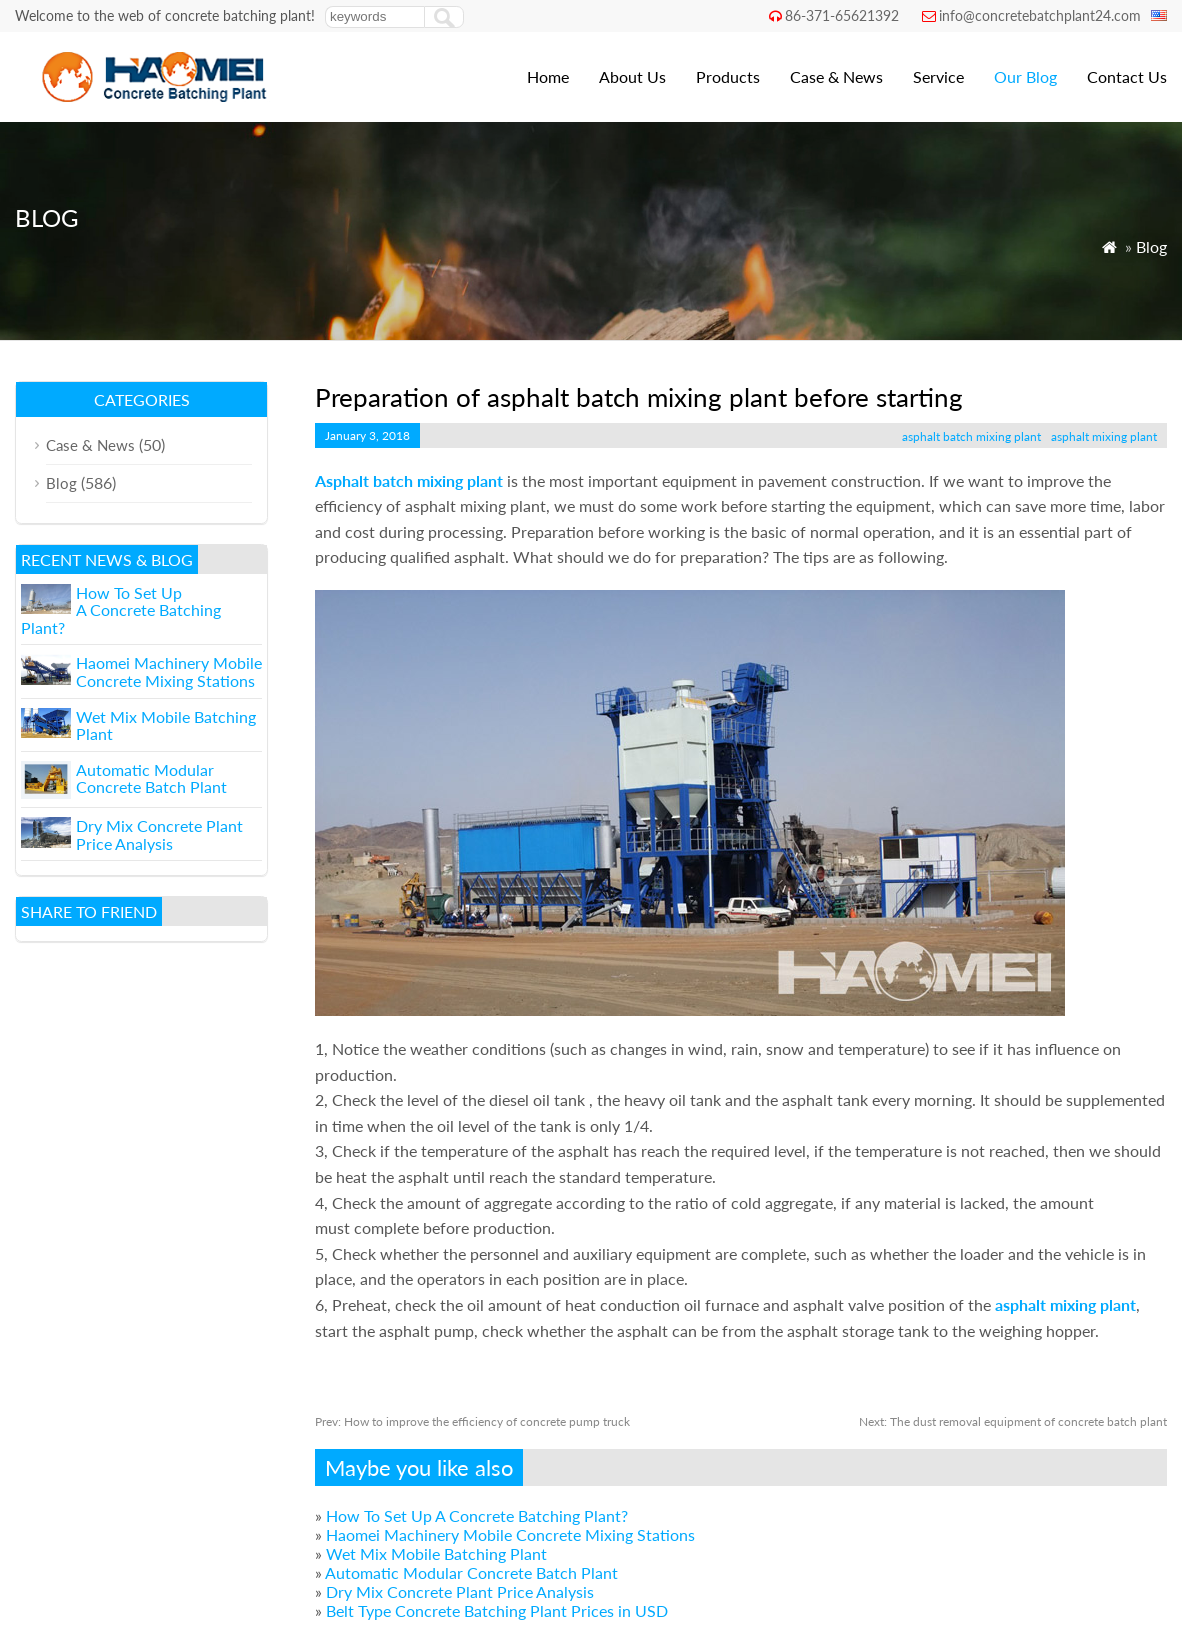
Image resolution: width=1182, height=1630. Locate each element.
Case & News (836, 76)
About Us (632, 76)
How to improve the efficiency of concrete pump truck (472, 1421)
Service (938, 76)
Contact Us (1127, 76)
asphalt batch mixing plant (971, 436)
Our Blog (1025, 76)
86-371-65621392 (842, 15)
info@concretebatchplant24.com (1040, 15)
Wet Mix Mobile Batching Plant (436, 1553)
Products (728, 76)
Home (548, 76)
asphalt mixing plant (1104, 436)
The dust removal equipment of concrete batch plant (1013, 1421)
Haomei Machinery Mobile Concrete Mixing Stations (510, 1534)
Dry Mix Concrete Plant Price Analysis (460, 1591)
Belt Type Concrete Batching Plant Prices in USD (497, 1610)
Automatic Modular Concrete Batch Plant (471, 1572)
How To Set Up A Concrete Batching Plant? (477, 1515)
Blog (1151, 246)
